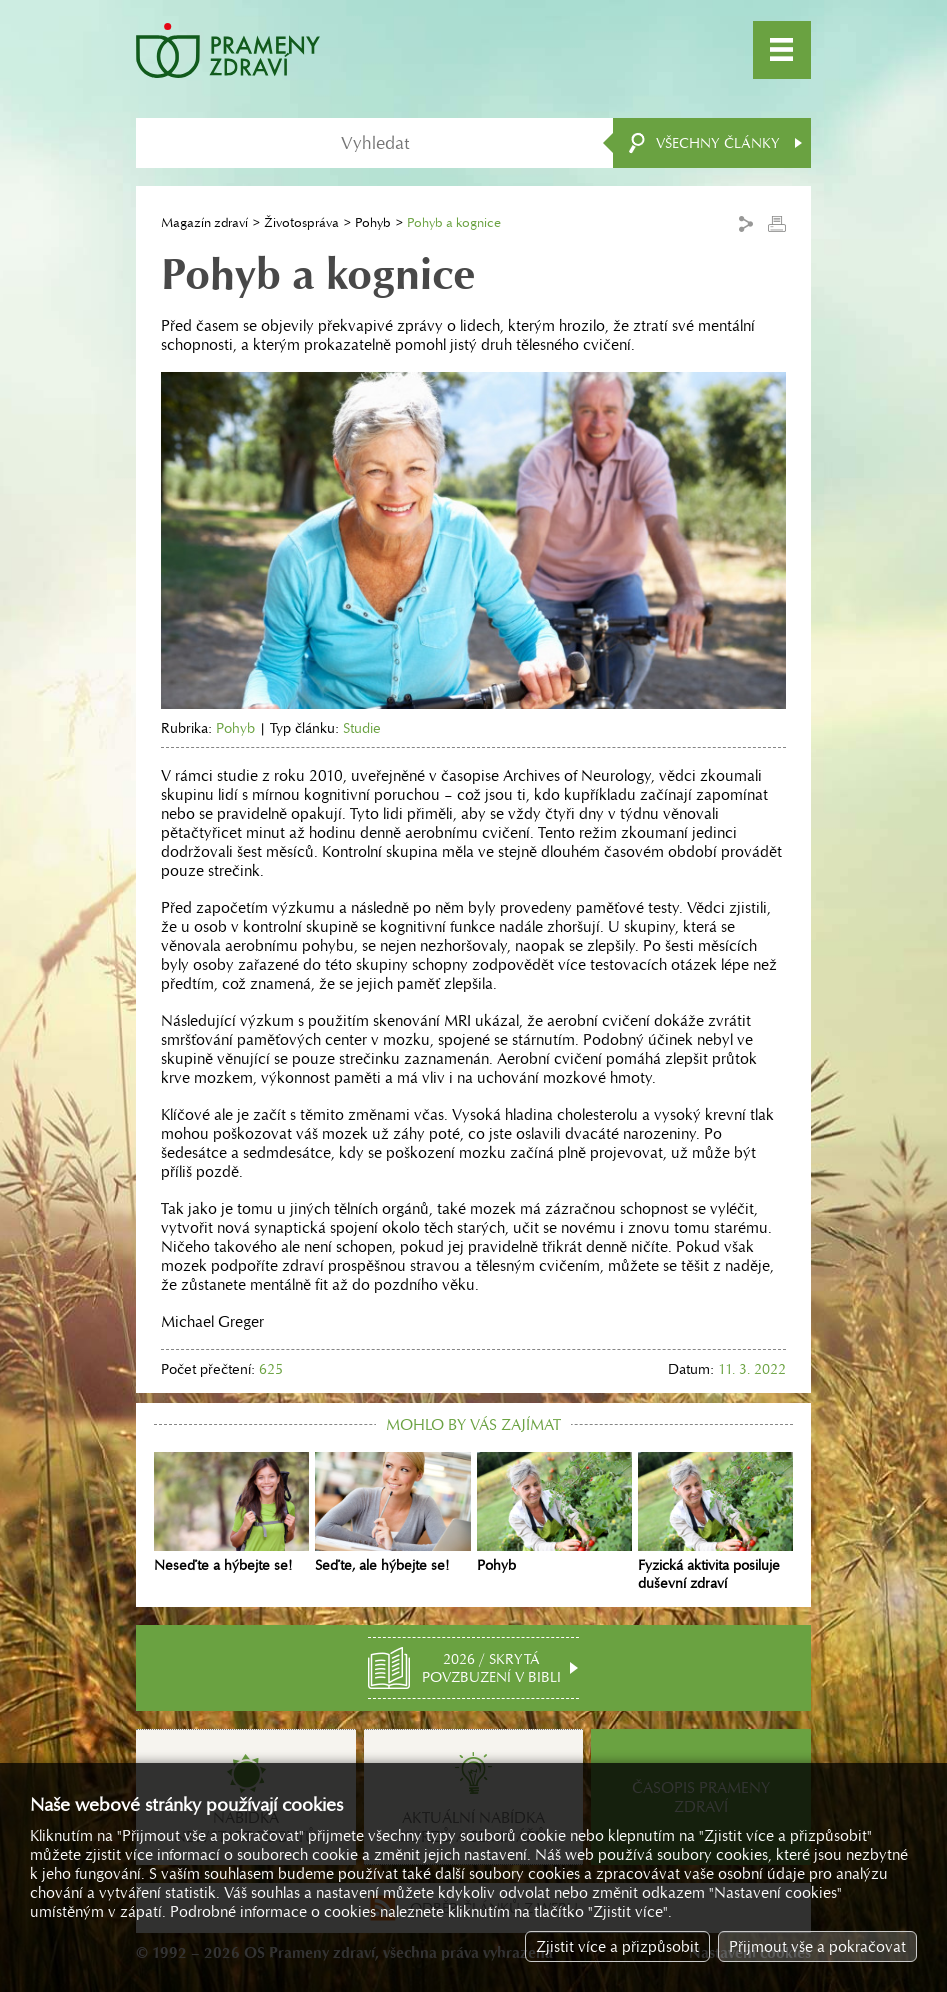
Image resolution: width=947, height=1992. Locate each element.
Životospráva (301, 222)
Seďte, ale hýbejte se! (392, 1513)
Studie (362, 728)
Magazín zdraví (204, 222)
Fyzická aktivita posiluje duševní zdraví (715, 1522)
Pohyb (373, 222)
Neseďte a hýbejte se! (231, 1513)
